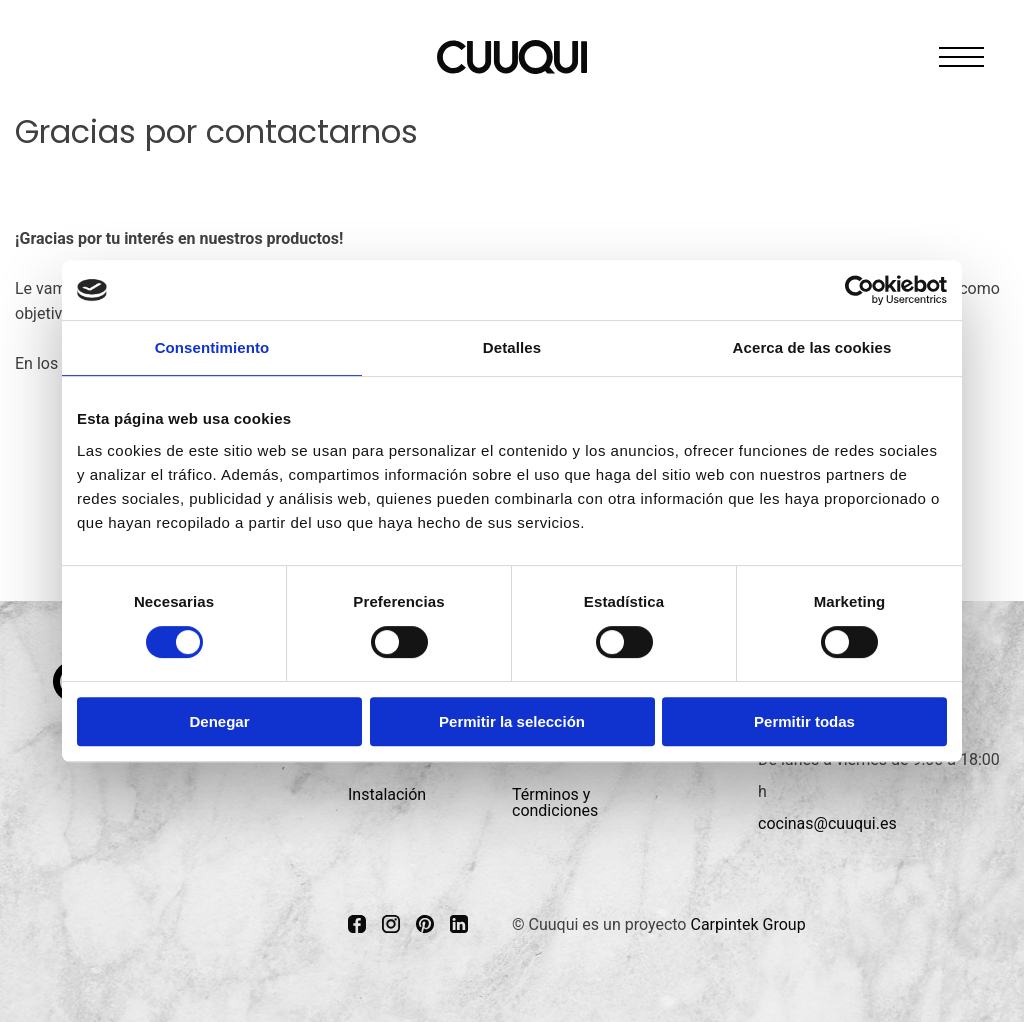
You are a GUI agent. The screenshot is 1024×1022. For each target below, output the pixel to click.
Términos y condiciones (555, 802)
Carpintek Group (747, 924)
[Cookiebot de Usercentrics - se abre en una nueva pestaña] (859, 290)
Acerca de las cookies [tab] (812, 347)
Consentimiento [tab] (212, 347)
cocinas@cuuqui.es (827, 823)
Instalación (387, 794)
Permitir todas (804, 721)
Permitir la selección (512, 721)
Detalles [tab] (512, 347)
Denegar (219, 721)
